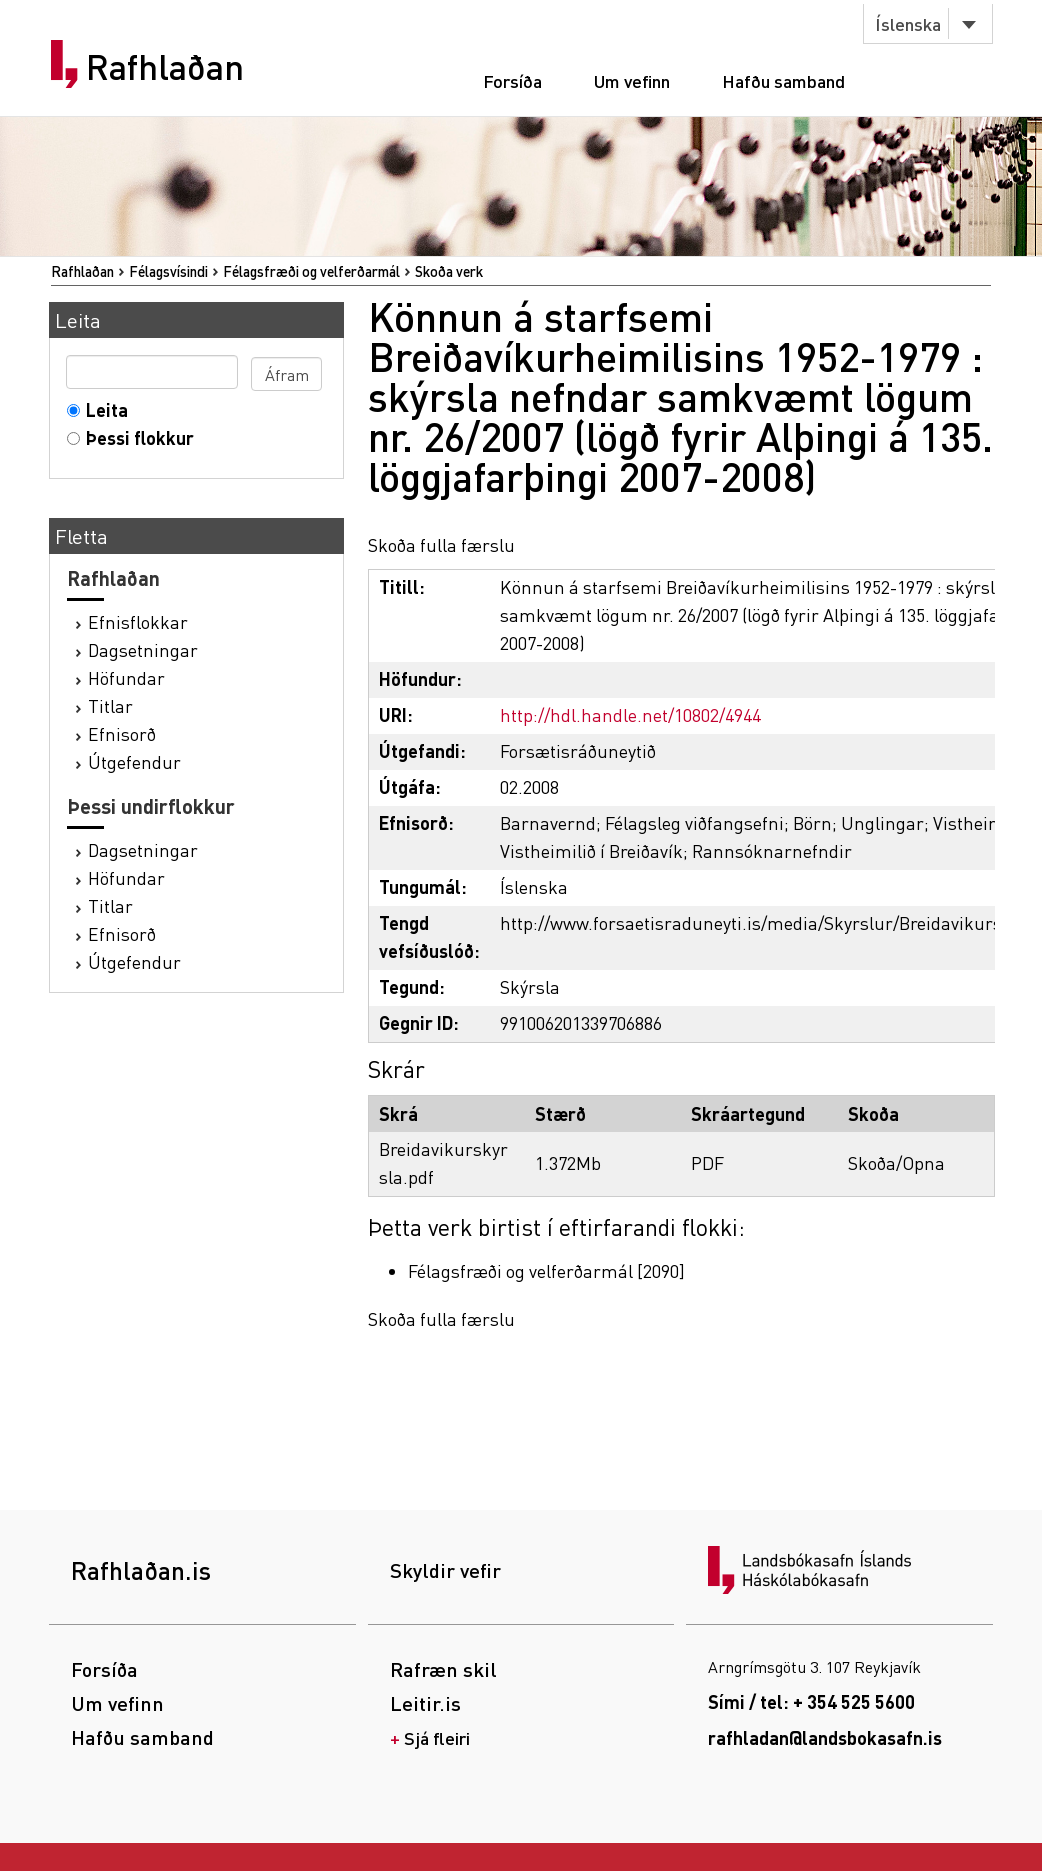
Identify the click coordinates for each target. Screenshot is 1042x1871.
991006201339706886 (581, 1022)
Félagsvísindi (168, 271)
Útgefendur (134, 761)
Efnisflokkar (138, 621)
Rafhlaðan (165, 67)
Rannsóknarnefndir (772, 850)
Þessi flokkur (135, 437)
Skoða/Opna (896, 1162)
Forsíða (512, 80)
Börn (812, 822)
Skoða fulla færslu (441, 544)
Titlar (110, 705)
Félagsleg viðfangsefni (694, 822)
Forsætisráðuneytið (578, 750)
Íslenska (908, 23)
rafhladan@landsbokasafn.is (825, 1737)
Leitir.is (425, 1703)
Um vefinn (632, 80)
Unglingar (882, 822)
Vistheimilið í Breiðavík (591, 850)
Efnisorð (122, 733)
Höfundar (126, 677)
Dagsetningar (143, 649)
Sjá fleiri (437, 1737)
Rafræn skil (443, 1669)
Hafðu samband (783, 80)
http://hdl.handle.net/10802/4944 (630, 714)
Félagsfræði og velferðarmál (311, 271)
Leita (102, 409)
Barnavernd (548, 822)
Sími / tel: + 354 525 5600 (811, 1701)
